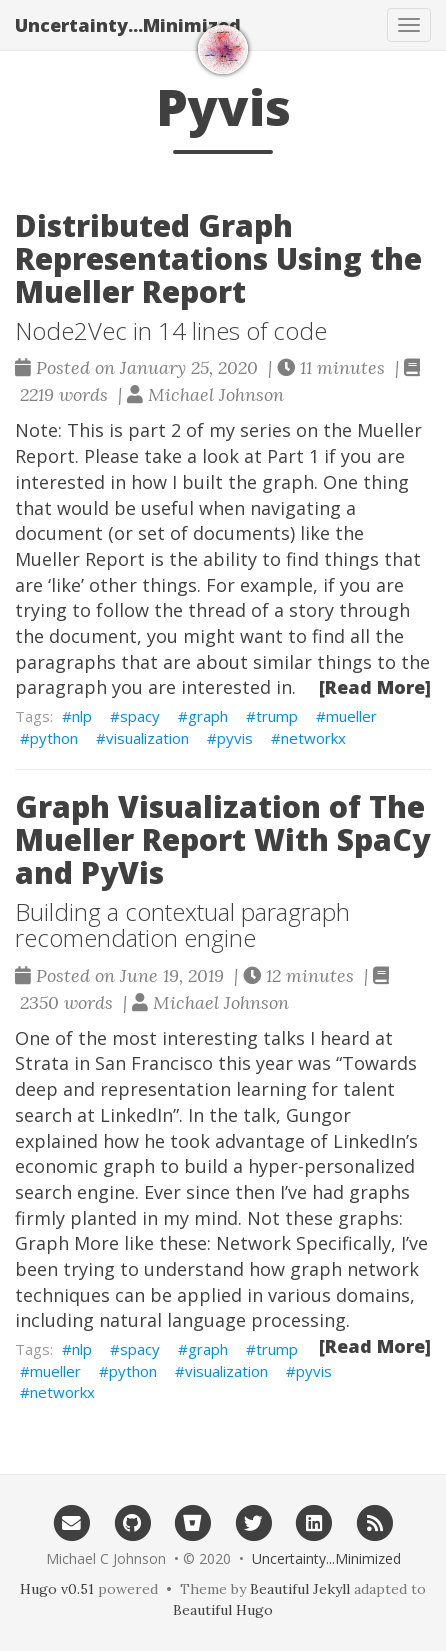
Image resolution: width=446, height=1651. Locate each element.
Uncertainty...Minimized (128, 25)
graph (208, 716)
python (54, 738)
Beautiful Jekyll (300, 1589)
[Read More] (375, 687)
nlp (82, 716)
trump (277, 716)
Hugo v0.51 (57, 1589)
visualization (147, 738)
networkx (313, 738)
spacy (140, 716)
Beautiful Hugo (223, 1610)
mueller (351, 716)
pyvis (235, 738)
